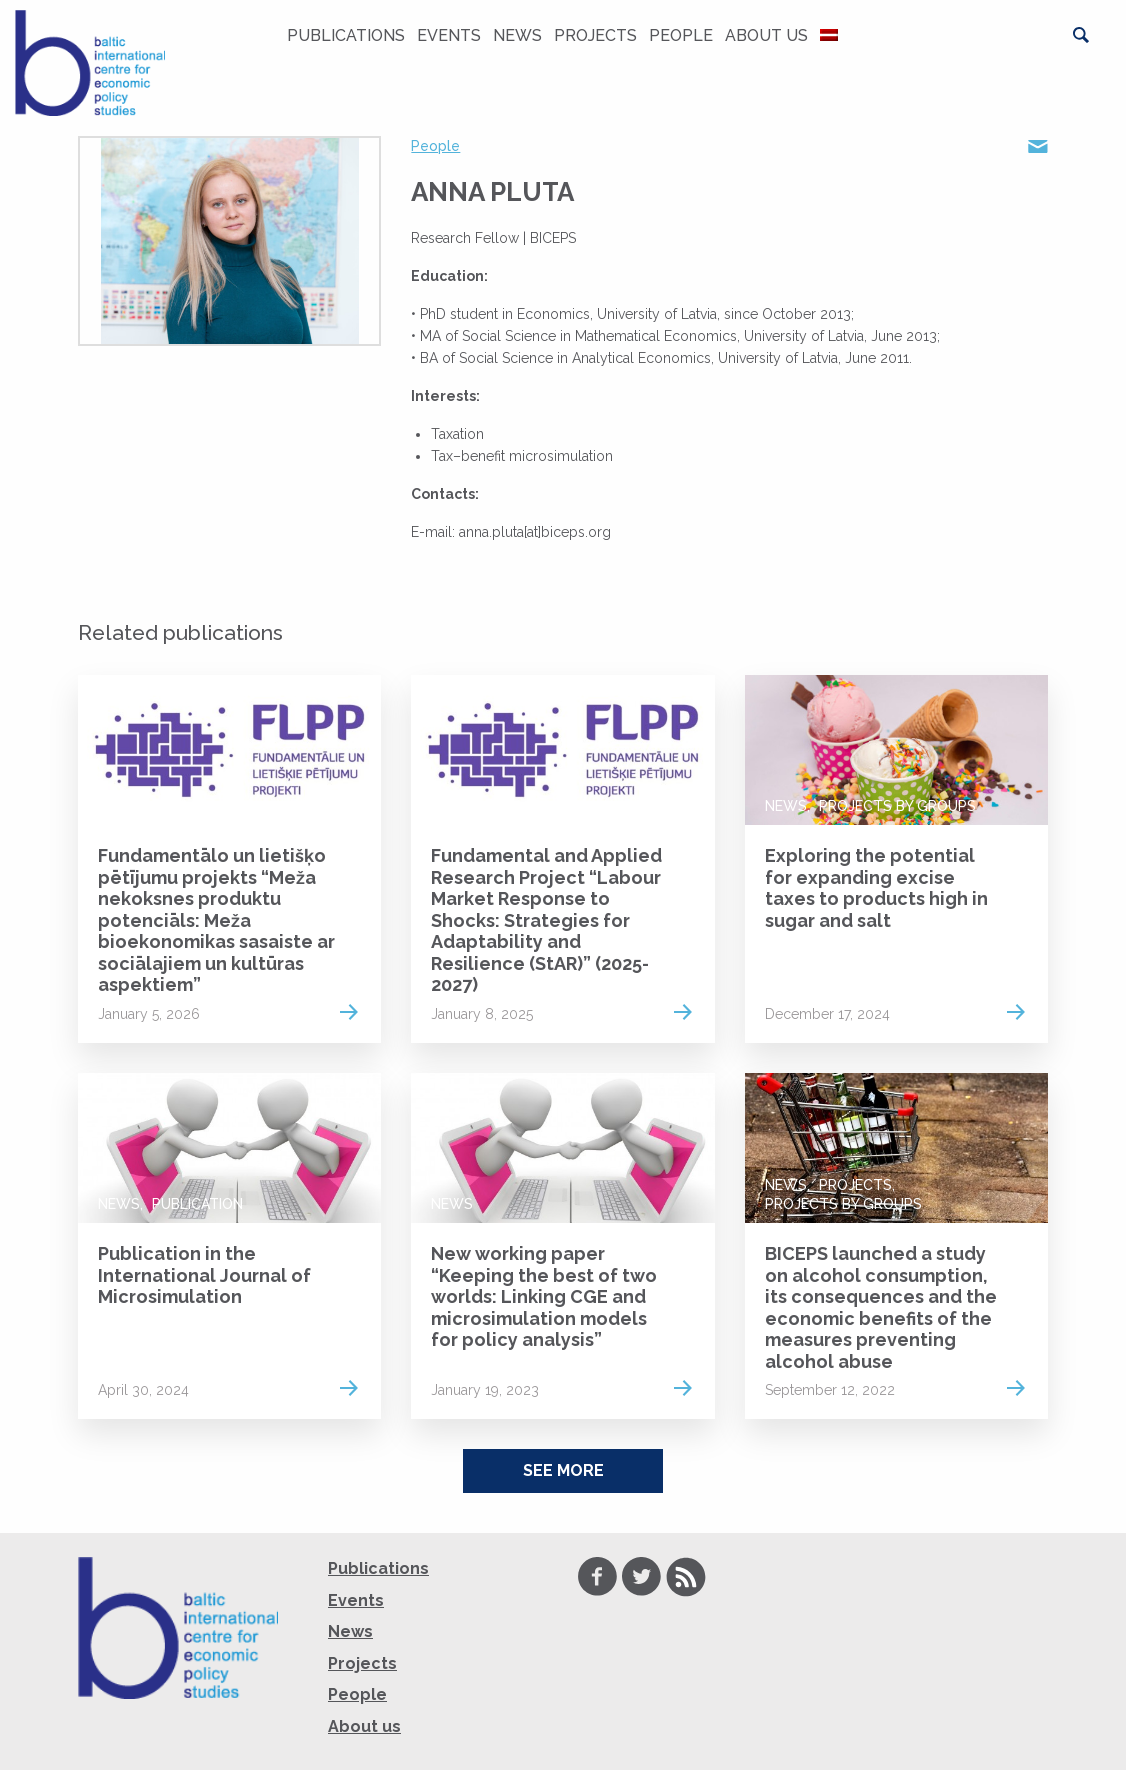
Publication (197, 1204)
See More (563, 1470)
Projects (595, 35)
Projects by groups (897, 806)
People (681, 35)
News (517, 35)
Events (449, 35)
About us (766, 35)
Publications (346, 35)
